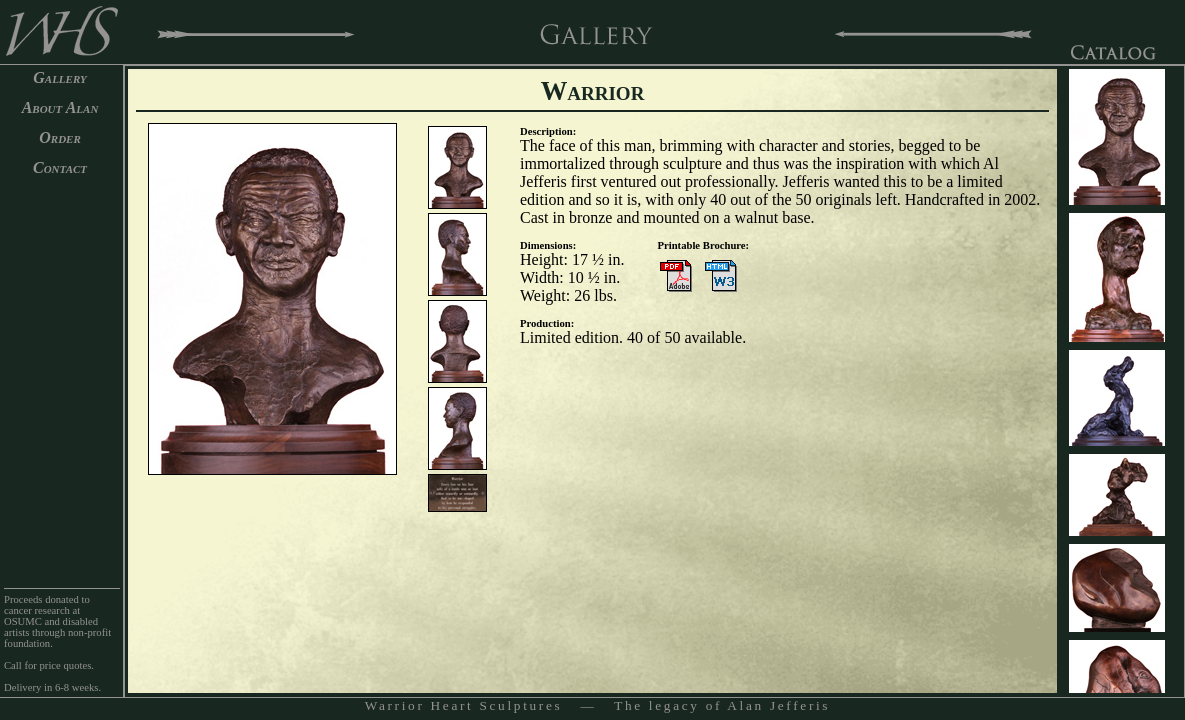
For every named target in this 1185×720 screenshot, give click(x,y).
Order (60, 137)
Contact (60, 167)
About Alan (60, 107)
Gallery (60, 77)
